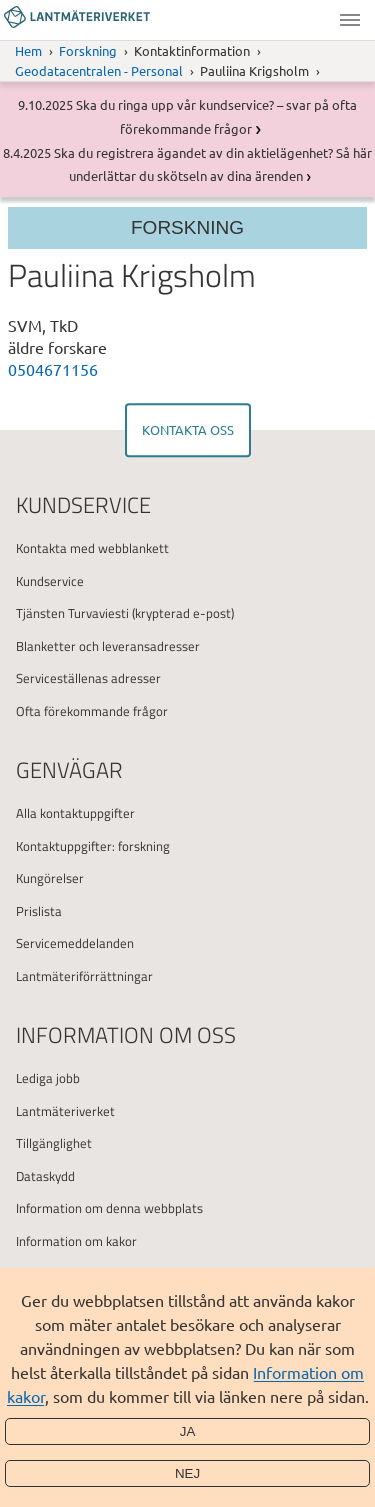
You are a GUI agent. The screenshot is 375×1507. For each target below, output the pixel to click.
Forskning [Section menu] (187, 227)
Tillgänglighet (54, 1143)
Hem (28, 50)
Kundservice (50, 581)
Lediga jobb (48, 1078)
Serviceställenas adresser (88, 678)
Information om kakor (76, 1241)
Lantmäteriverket (65, 1111)
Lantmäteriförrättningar (84, 976)
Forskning (88, 50)
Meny (350, 20)
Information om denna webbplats (109, 1208)
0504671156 (53, 369)
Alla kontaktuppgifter (75, 813)
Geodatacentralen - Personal (99, 70)
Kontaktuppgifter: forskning (93, 846)
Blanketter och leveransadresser (108, 646)
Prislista (39, 911)
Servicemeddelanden (75, 943)
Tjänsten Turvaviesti (72, 613)
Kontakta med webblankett (92, 548)
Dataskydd (45, 1176)
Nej (187, 1473)
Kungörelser (50, 878)
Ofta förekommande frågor (92, 711)
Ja (188, 1431)
